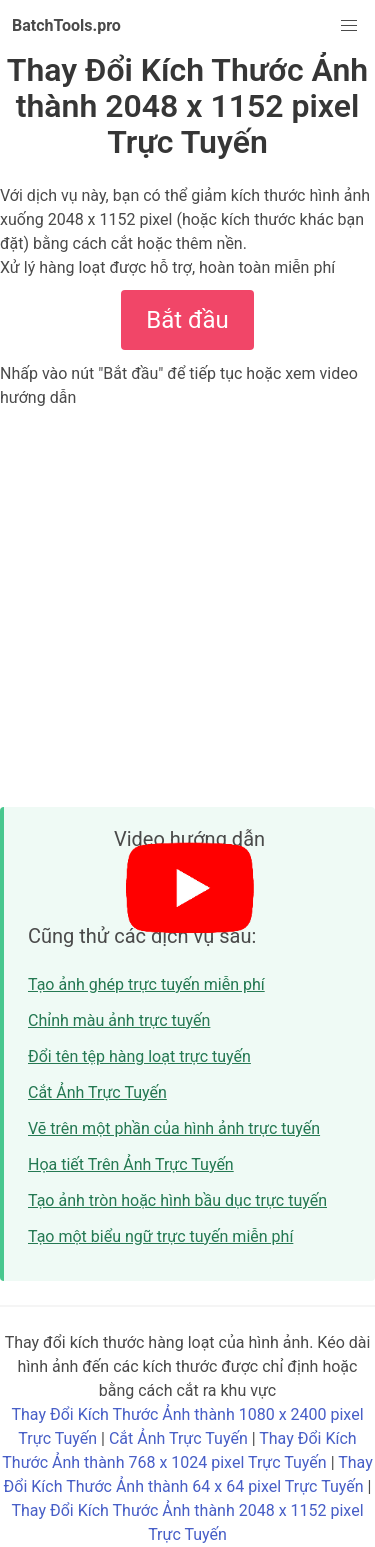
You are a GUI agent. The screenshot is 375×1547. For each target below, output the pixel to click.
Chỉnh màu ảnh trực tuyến (119, 1020)
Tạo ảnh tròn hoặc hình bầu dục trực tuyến (177, 1200)
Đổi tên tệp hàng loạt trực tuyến (139, 1056)
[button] (349, 26)
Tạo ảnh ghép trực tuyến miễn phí (146, 984)
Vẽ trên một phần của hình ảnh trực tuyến (174, 1128)
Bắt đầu (187, 320)
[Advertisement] (187, 607)
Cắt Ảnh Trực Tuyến (97, 1092)
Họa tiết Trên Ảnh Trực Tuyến (131, 1164)
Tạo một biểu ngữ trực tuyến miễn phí (160, 1236)
